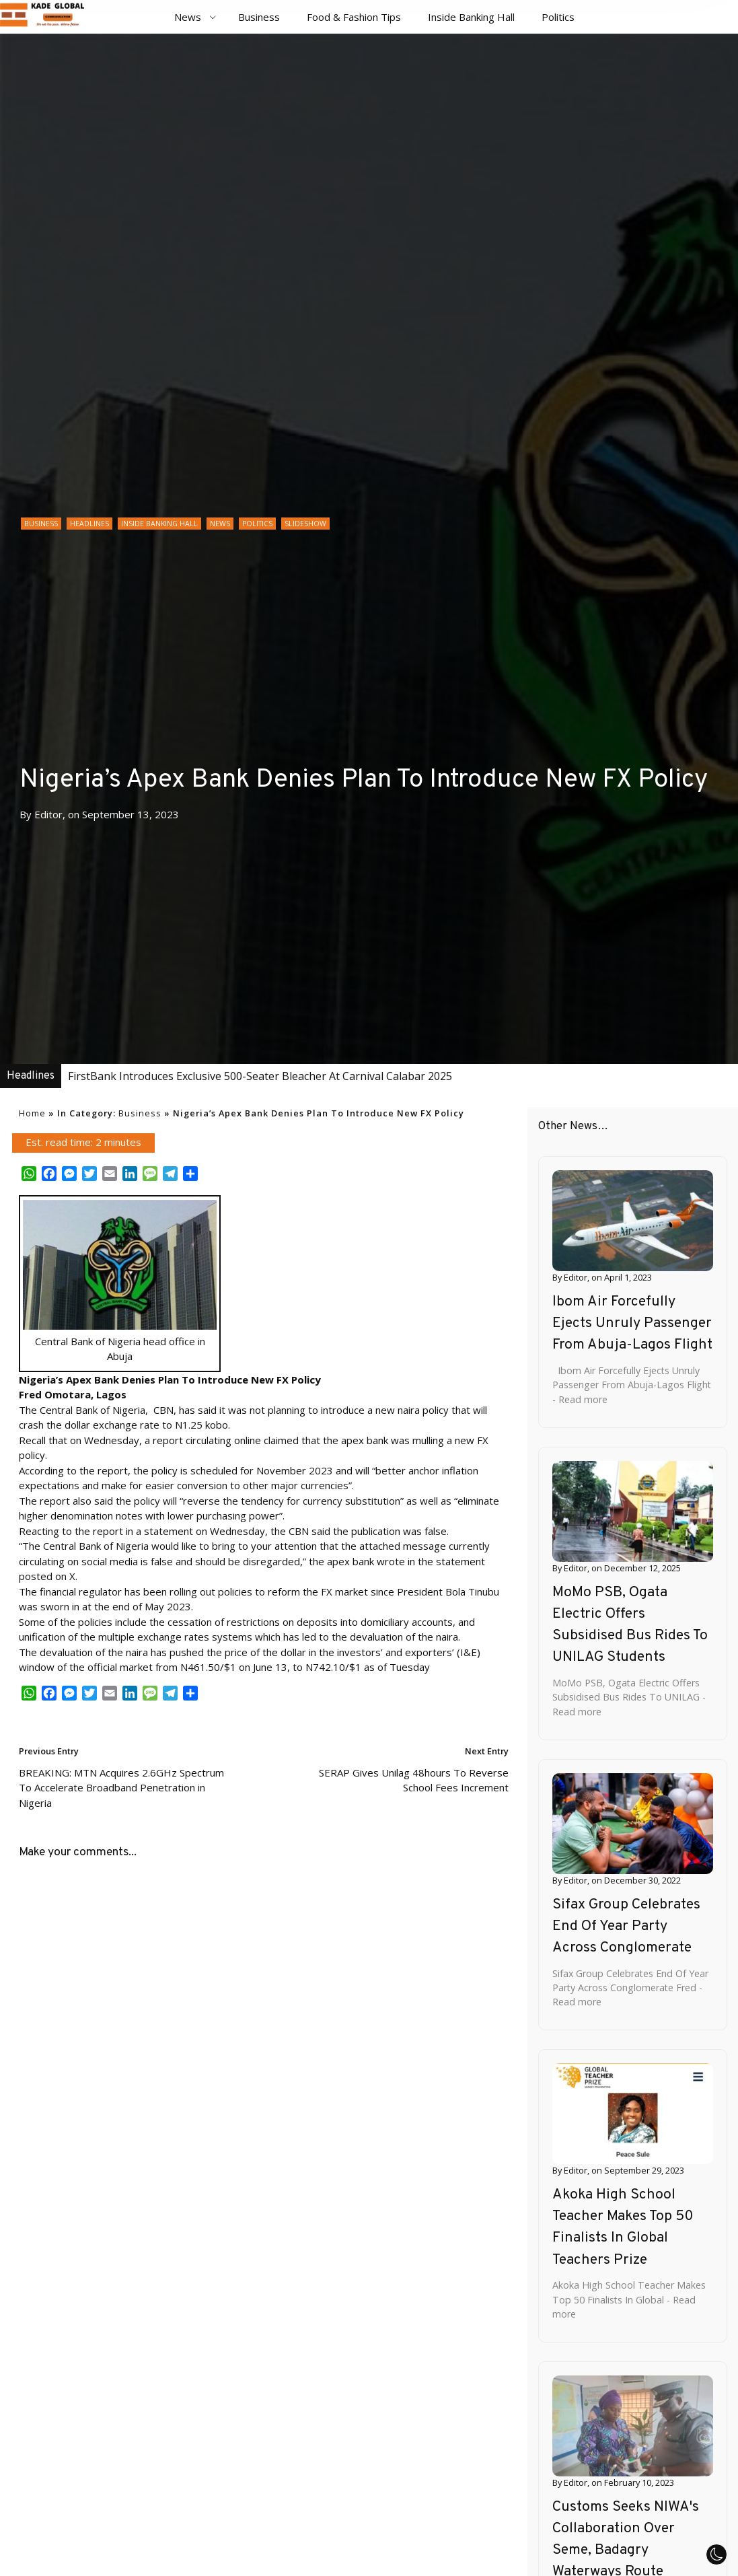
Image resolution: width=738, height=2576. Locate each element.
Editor (48, 814)
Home (32, 1113)
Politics (558, 17)
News (187, 17)
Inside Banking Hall (471, 17)
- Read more (579, 1399)
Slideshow (305, 523)
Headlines (89, 523)
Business (259, 17)
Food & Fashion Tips (354, 17)
